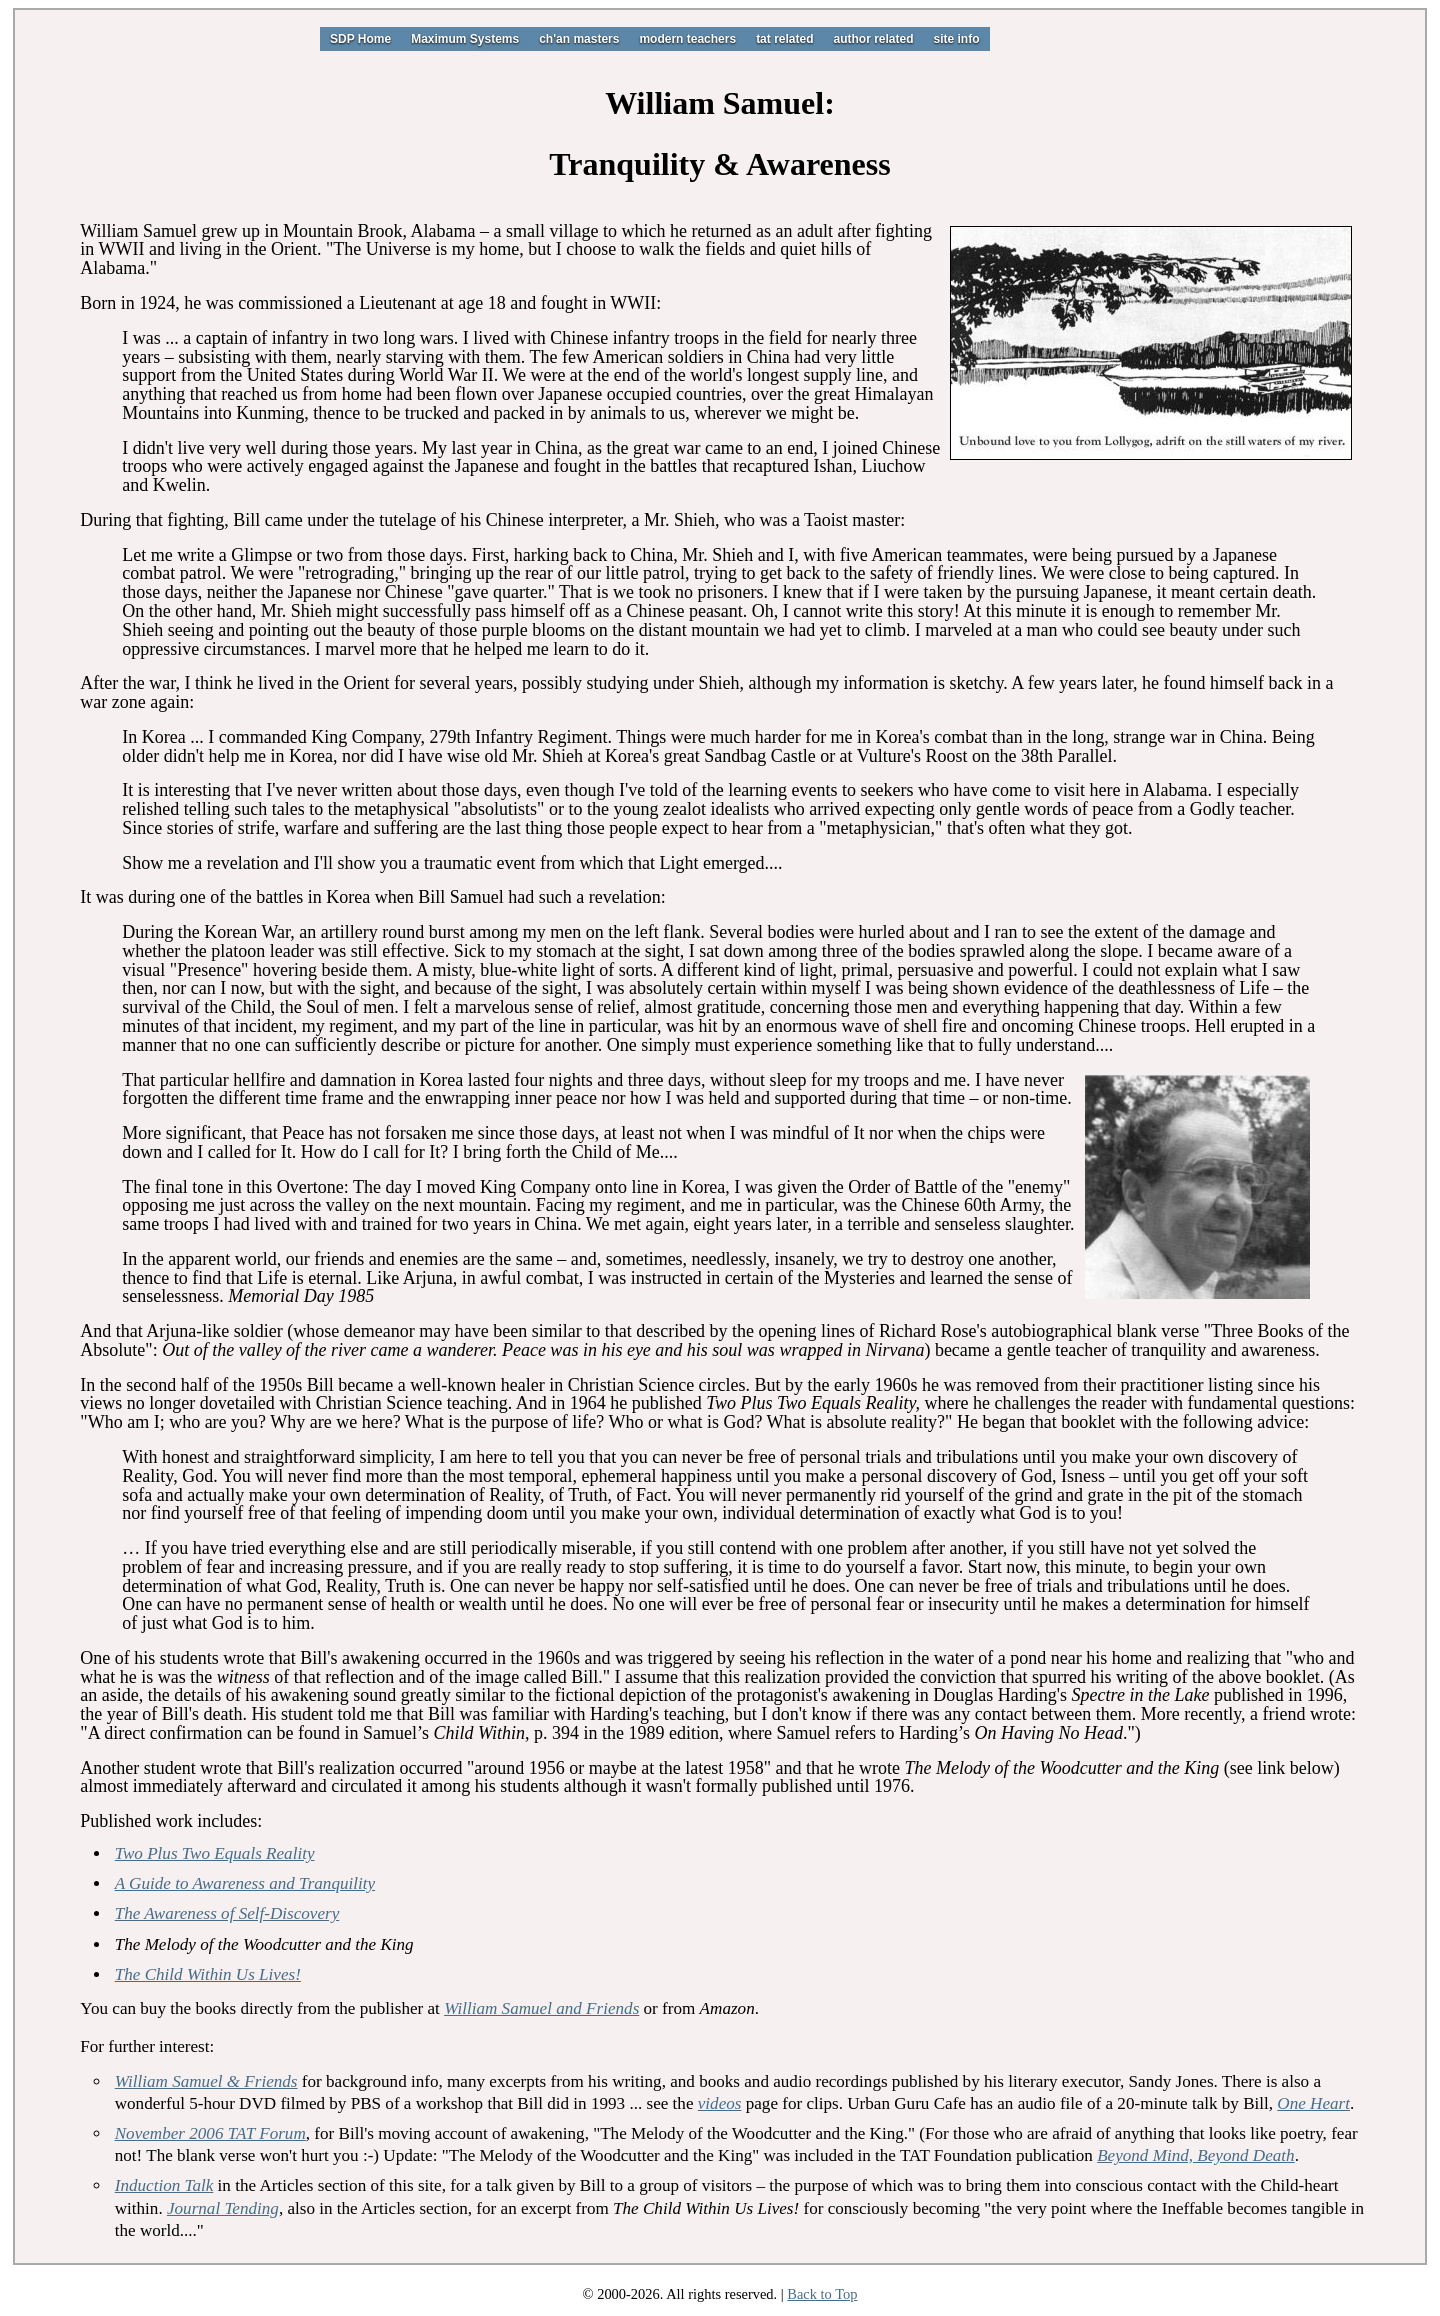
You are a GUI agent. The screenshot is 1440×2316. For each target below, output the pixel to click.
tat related (784, 39)
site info (957, 39)
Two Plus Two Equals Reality (215, 1853)
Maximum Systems (465, 39)
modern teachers (687, 39)
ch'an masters (579, 39)
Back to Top (822, 2294)
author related (873, 39)
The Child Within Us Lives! (208, 1974)
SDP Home (360, 39)
